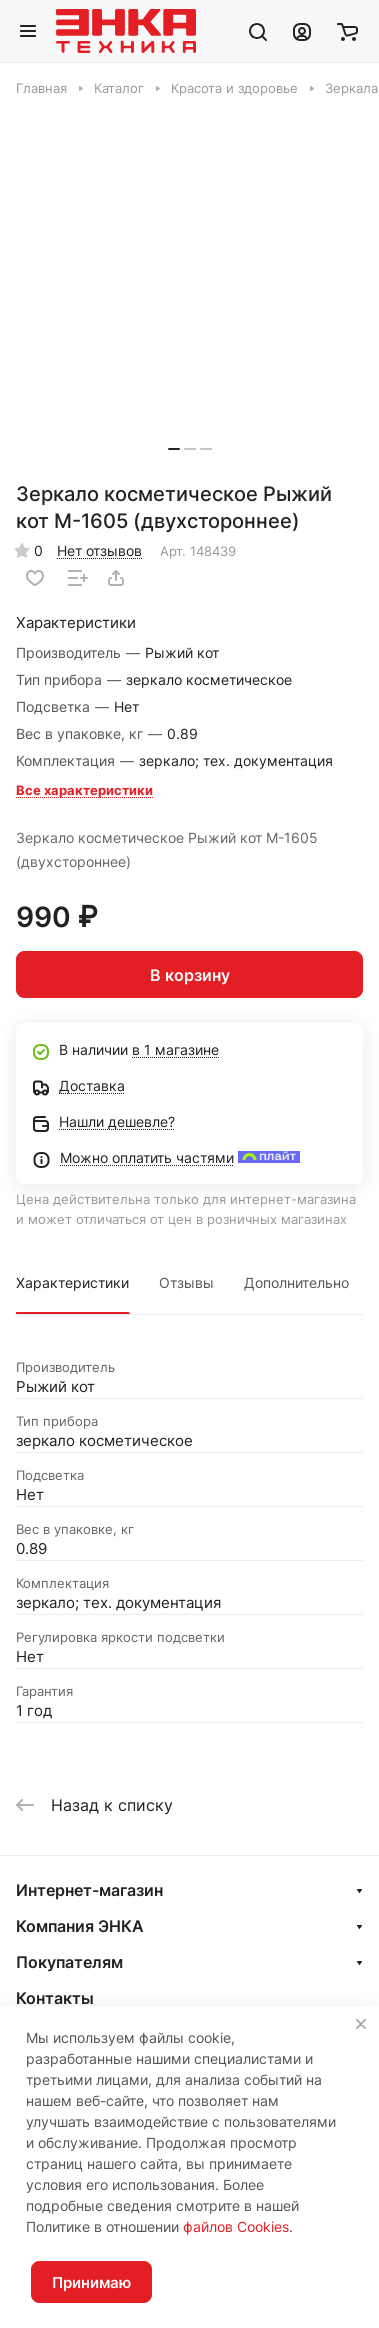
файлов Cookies (236, 2226)
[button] (174, 449)
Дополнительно (296, 1282)
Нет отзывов (99, 550)
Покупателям (69, 1962)
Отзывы (186, 1282)
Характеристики (72, 1282)
